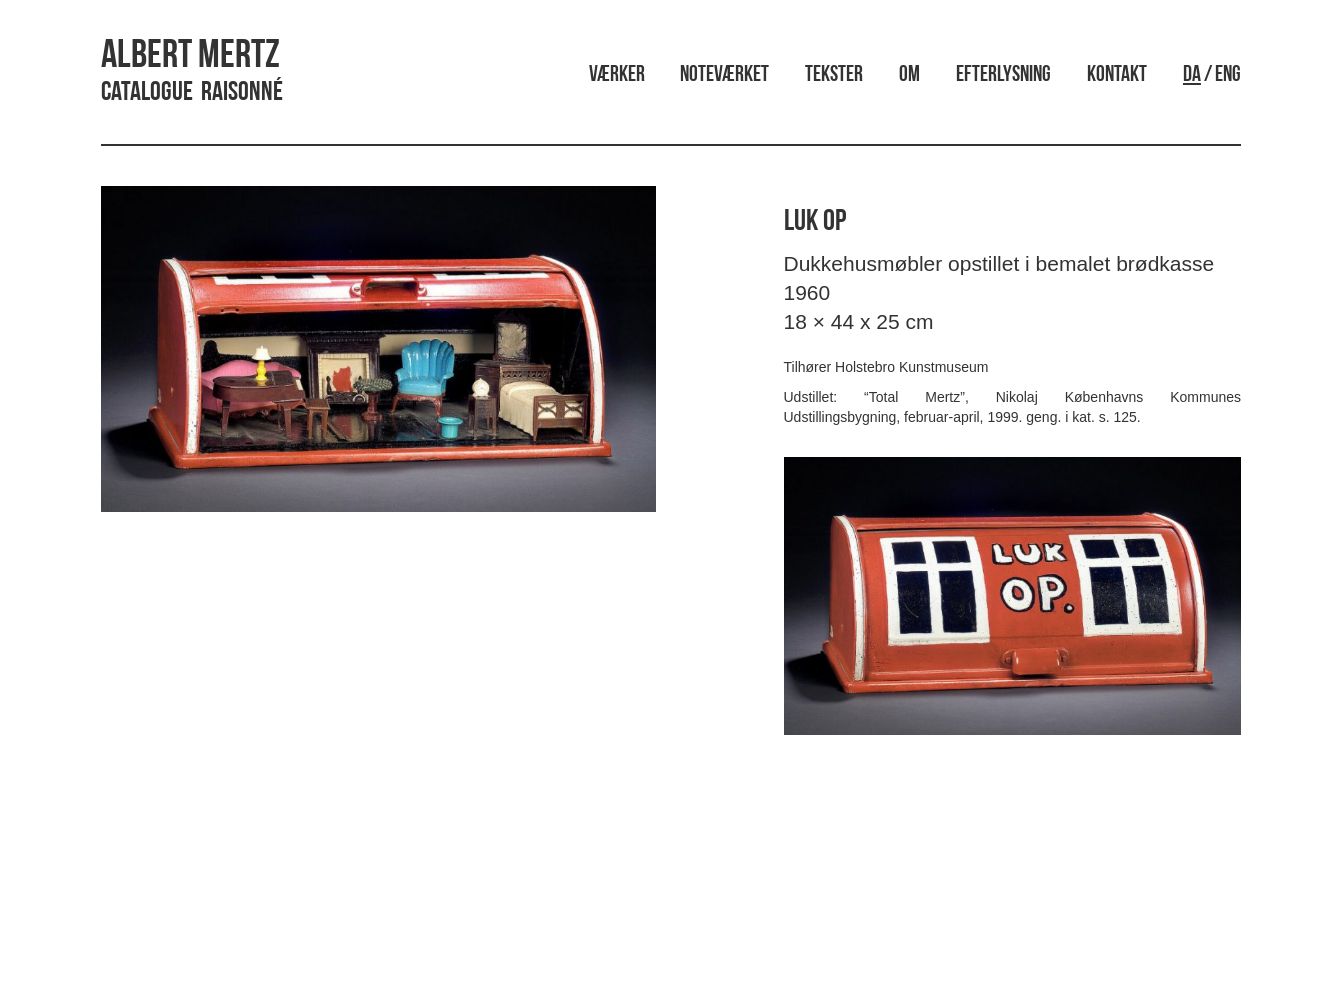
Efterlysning (1003, 75)
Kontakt (1117, 75)
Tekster (834, 75)
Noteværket (724, 75)
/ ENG (1212, 75)
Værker (617, 75)
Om (909, 75)
